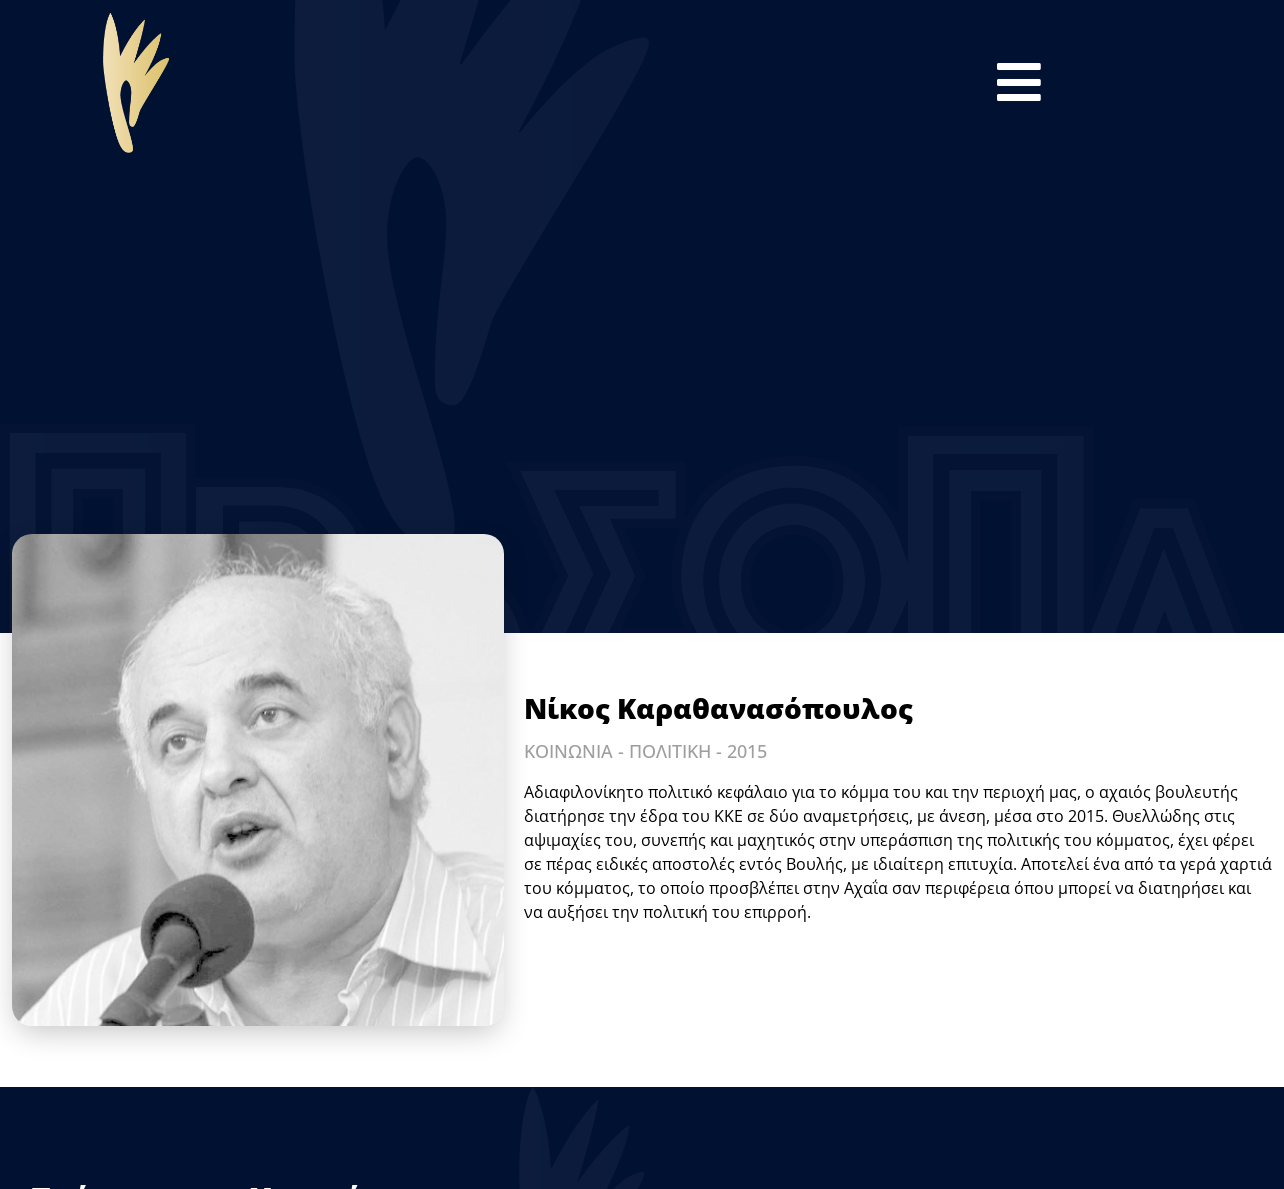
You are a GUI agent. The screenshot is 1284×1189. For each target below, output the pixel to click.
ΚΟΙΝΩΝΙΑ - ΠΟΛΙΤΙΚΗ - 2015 (645, 751)
